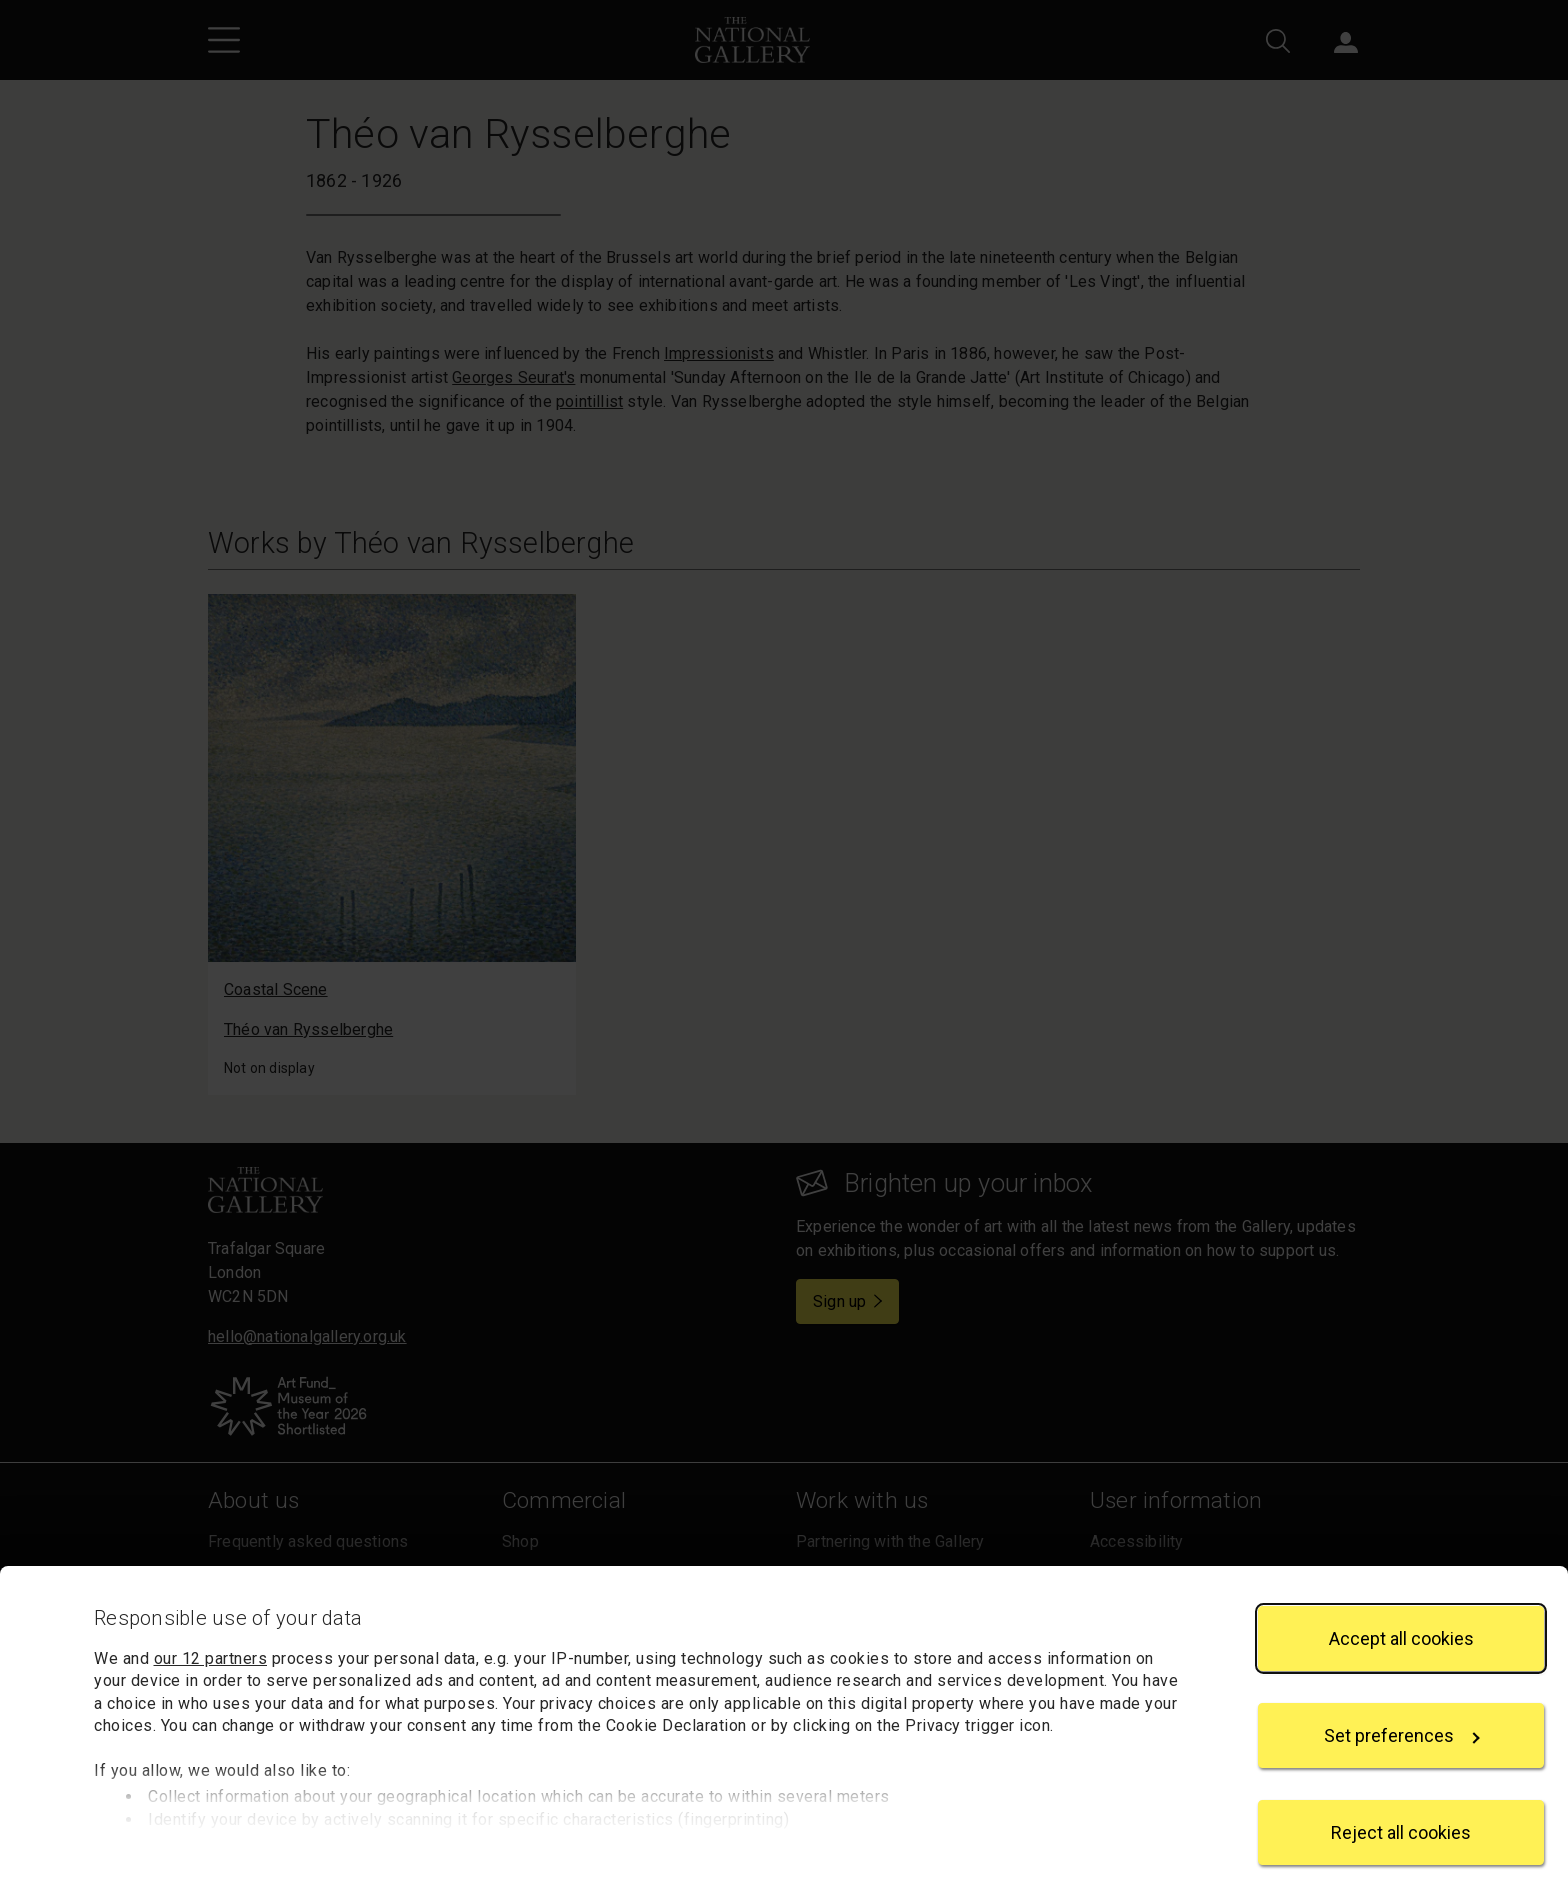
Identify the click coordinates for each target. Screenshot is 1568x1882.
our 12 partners (211, 1635)
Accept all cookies (1401, 1614)
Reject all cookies (1401, 1809)
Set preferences (1402, 1712)
